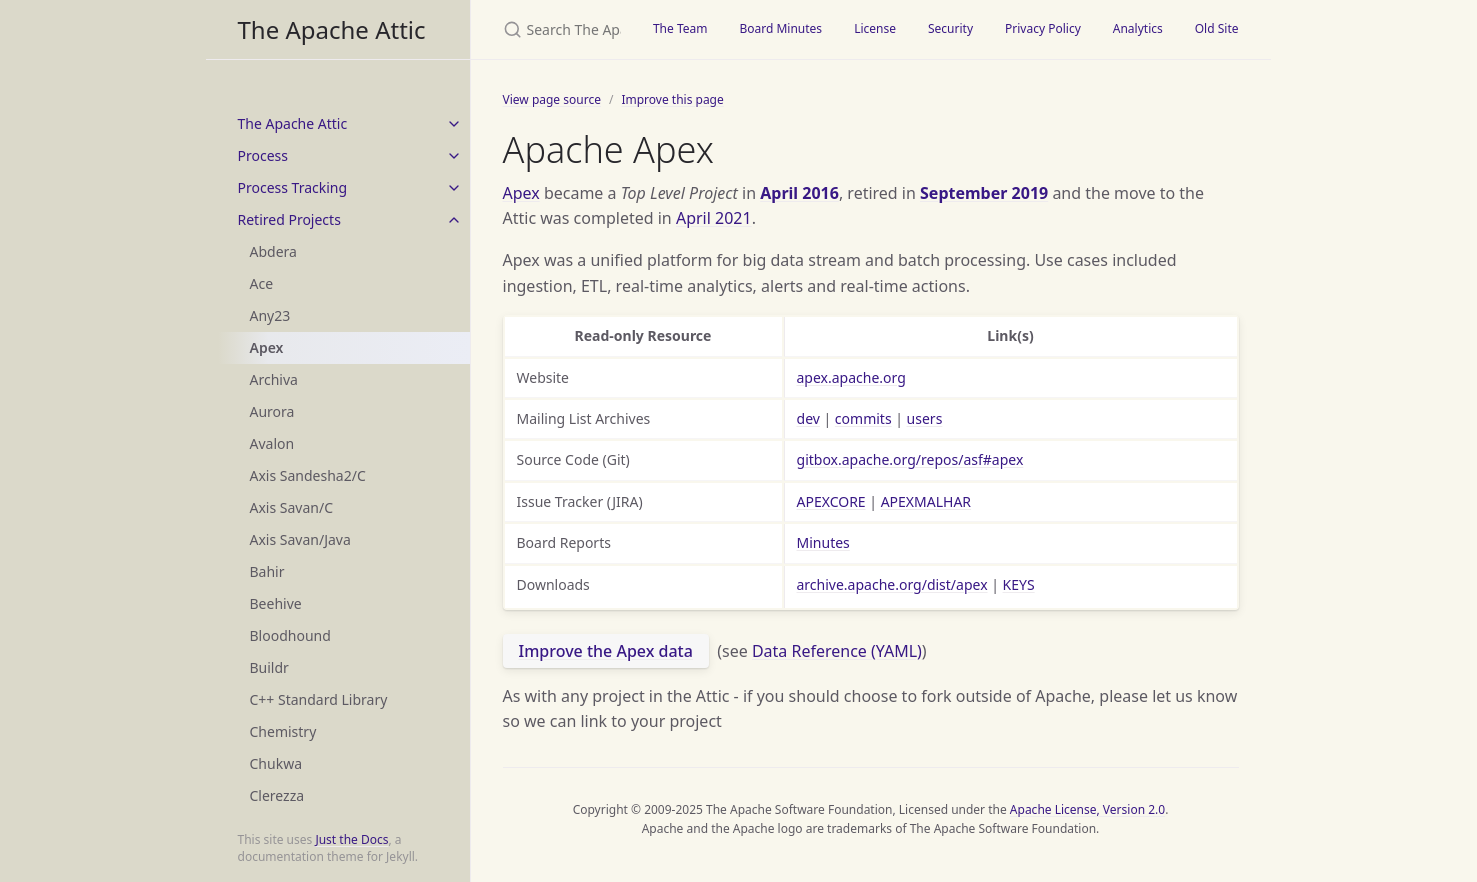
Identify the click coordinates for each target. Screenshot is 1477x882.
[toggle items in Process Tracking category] (454, 188)
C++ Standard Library (319, 699)
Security (950, 28)
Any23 (270, 315)
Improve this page (672, 99)
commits (863, 418)
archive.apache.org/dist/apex (892, 584)
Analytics (1138, 28)
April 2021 (714, 218)
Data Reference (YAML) (837, 651)
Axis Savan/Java (300, 539)
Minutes (823, 542)
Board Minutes (780, 28)
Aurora (272, 411)
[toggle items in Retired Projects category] (454, 220)
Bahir (267, 571)
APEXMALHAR (926, 501)
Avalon (272, 443)
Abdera (273, 251)
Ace (262, 283)
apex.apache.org (851, 377)
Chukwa (276, 763)
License (875, 28)
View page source (552, 99)
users (925, 418)
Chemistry (283, 731)
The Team (680, 28)
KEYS (1019, 584)
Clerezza (277, 795)
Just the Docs (351, 839)
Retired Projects (289, 219)
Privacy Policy (1043, 28)
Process (263, 155)
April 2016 (799, 193)
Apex (267, 347)
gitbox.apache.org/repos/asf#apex (910, 459)
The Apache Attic (332, 29)
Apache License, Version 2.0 (1087, 809)
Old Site (1217, 28)
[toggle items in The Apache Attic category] (454, 124)
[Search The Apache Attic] (554, 29)
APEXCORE (831, 501)
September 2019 (984, 193)
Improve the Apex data (606, 651)
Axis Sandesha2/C (308, 475)
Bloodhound (290, 635)
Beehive (276, 603)
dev (808, 418)
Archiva (274, 379)
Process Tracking (293, 187)
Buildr (269, 667)
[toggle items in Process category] (454, 156)
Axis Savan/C (292, 507)
